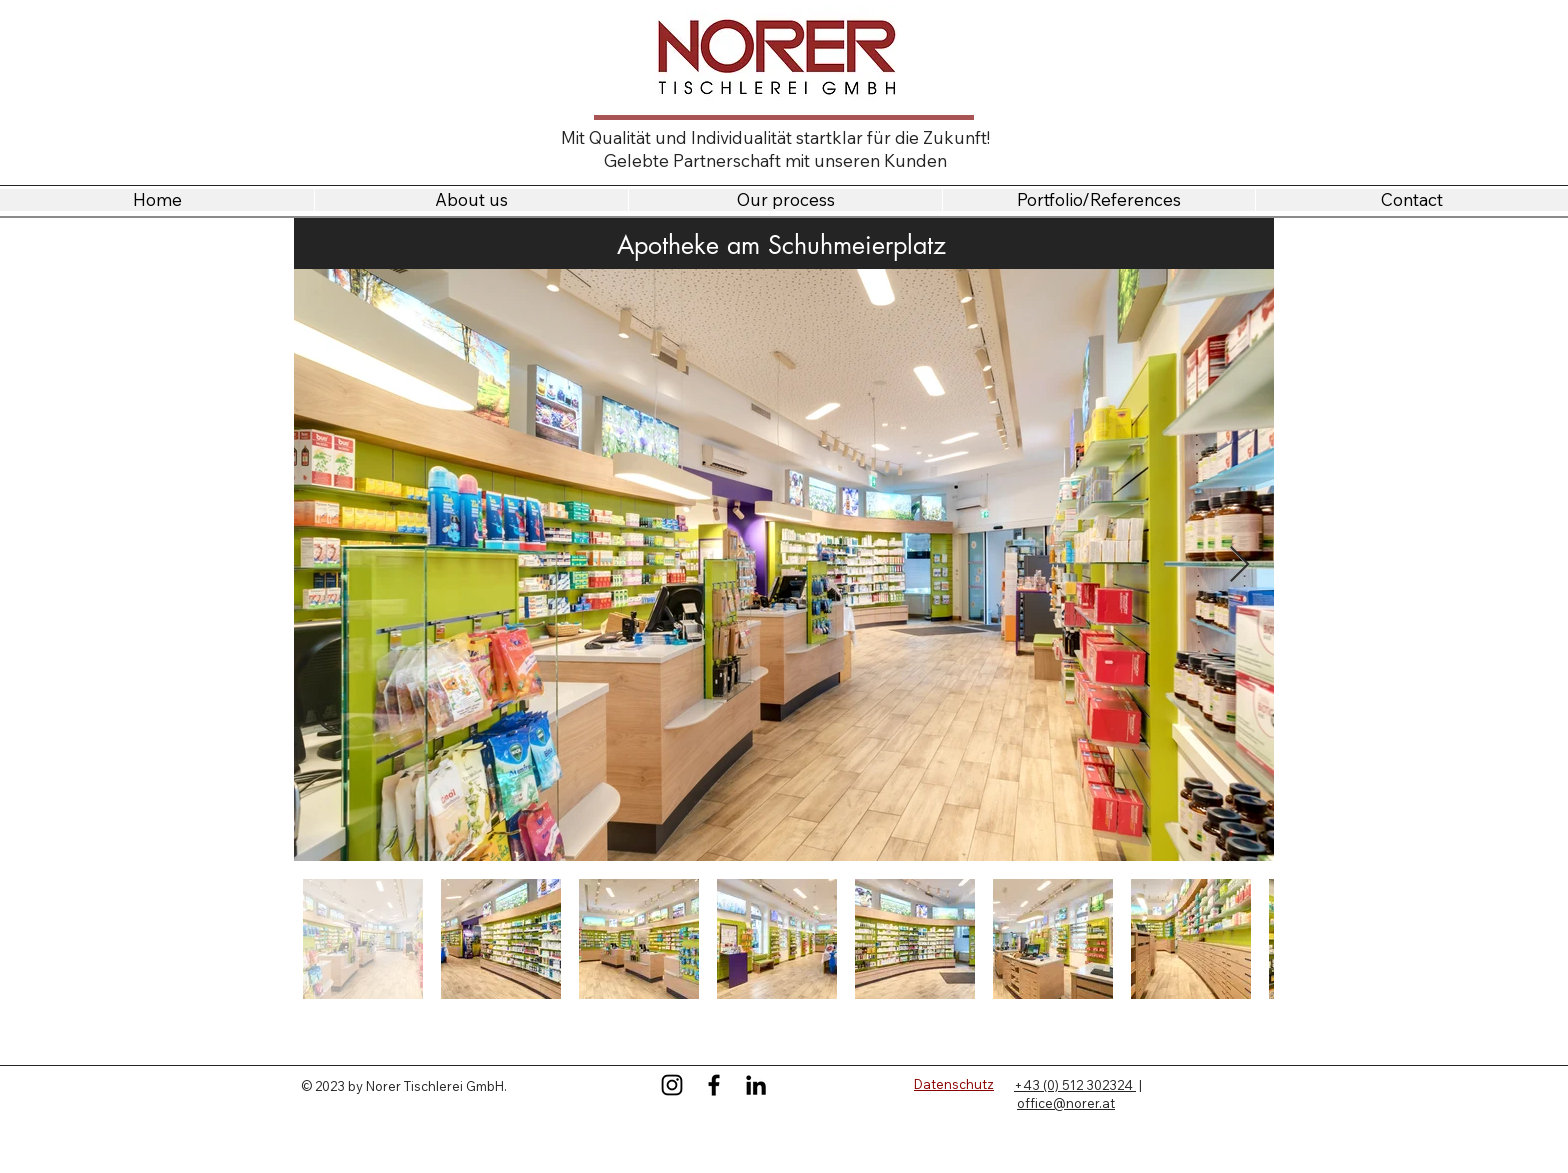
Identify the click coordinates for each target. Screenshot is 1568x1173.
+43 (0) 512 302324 (1075, 1085)
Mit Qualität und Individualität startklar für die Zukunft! (775, 137)
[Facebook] (714, 1085)
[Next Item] (1239, 565)
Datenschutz (954, 1084)
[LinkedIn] (756, 1085)
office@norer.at (1066, 1103)
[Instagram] (672, 1085)
